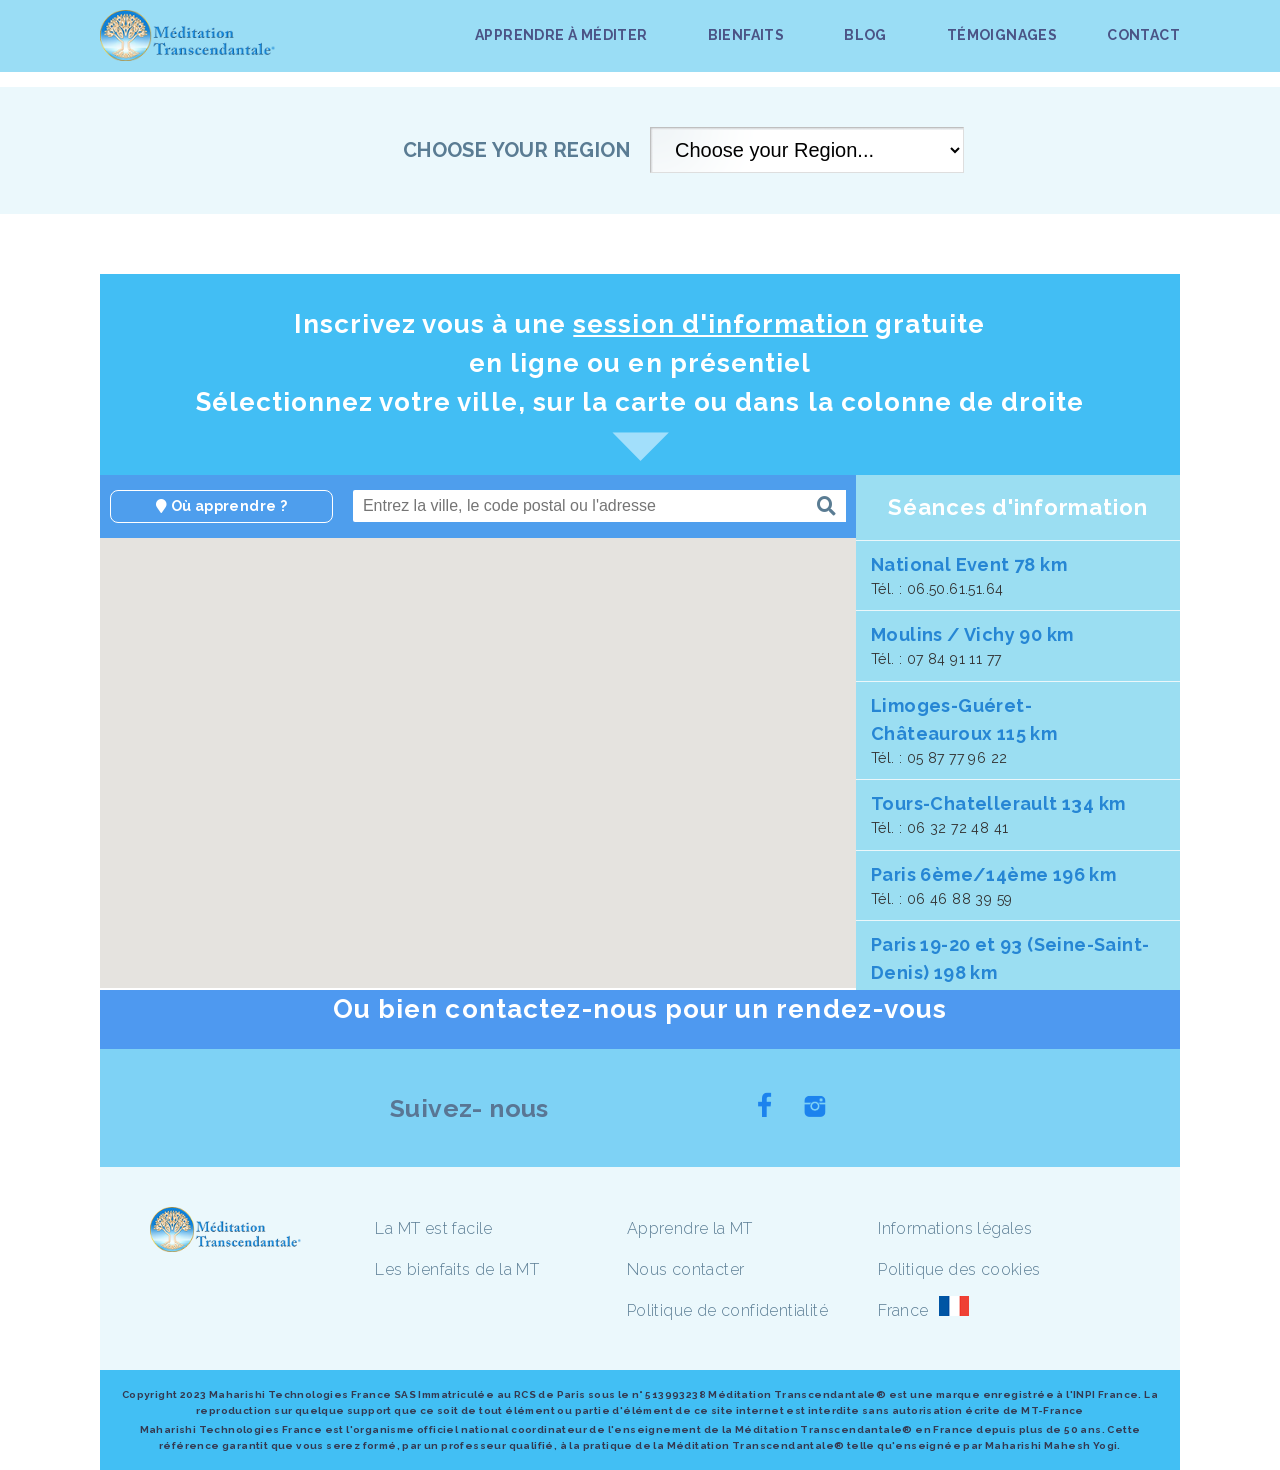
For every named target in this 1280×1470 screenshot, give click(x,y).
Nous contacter (686, 1269)
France (903, 1310)
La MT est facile (433, 1228)
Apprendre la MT (690, 1228)
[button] (449, 760)
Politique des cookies (959, 1269)
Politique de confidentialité (727, 1310)
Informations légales (955, 1228)
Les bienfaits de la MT (457, 1269)
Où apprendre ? (221, 506)
